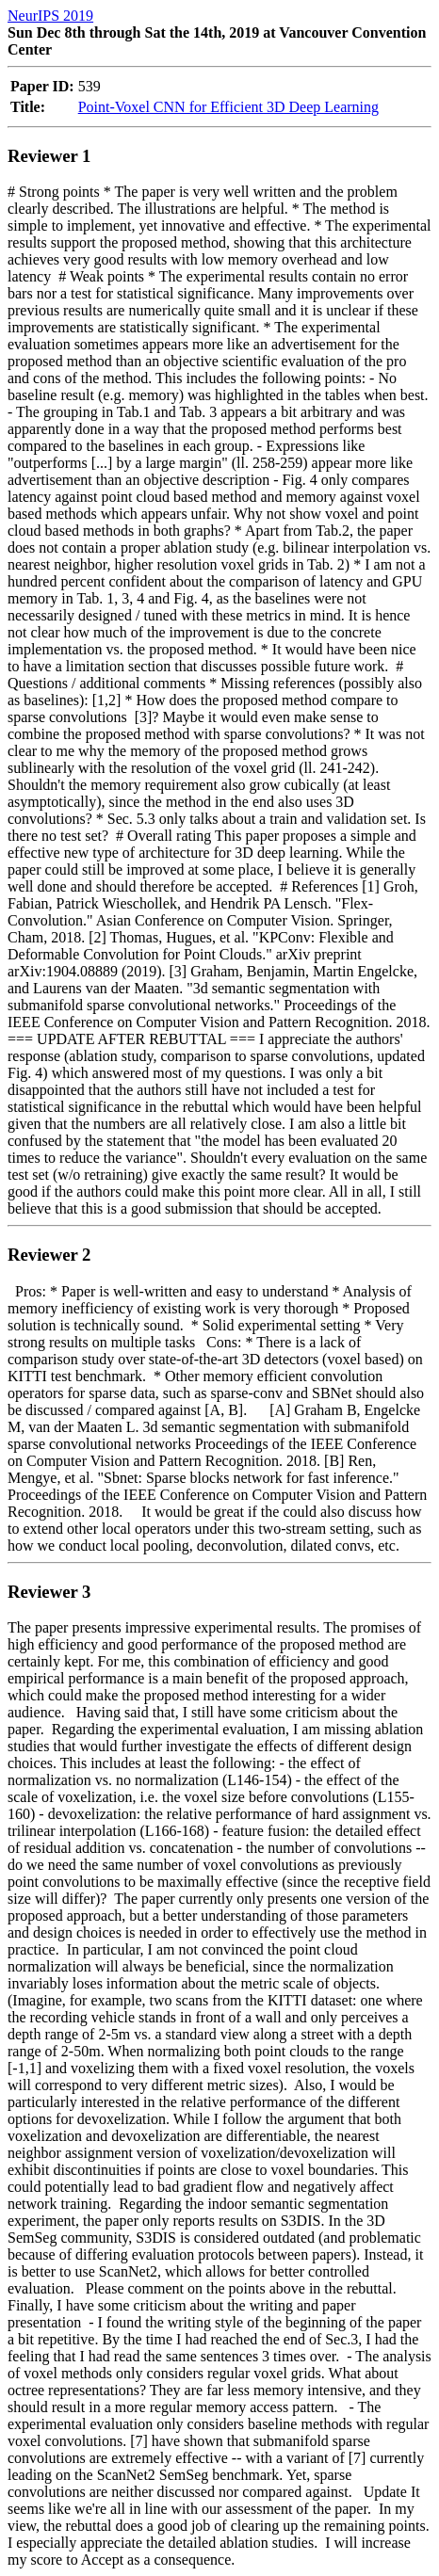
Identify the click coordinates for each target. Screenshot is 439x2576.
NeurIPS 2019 (50, 16)
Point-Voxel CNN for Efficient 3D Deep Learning (228, 107)
